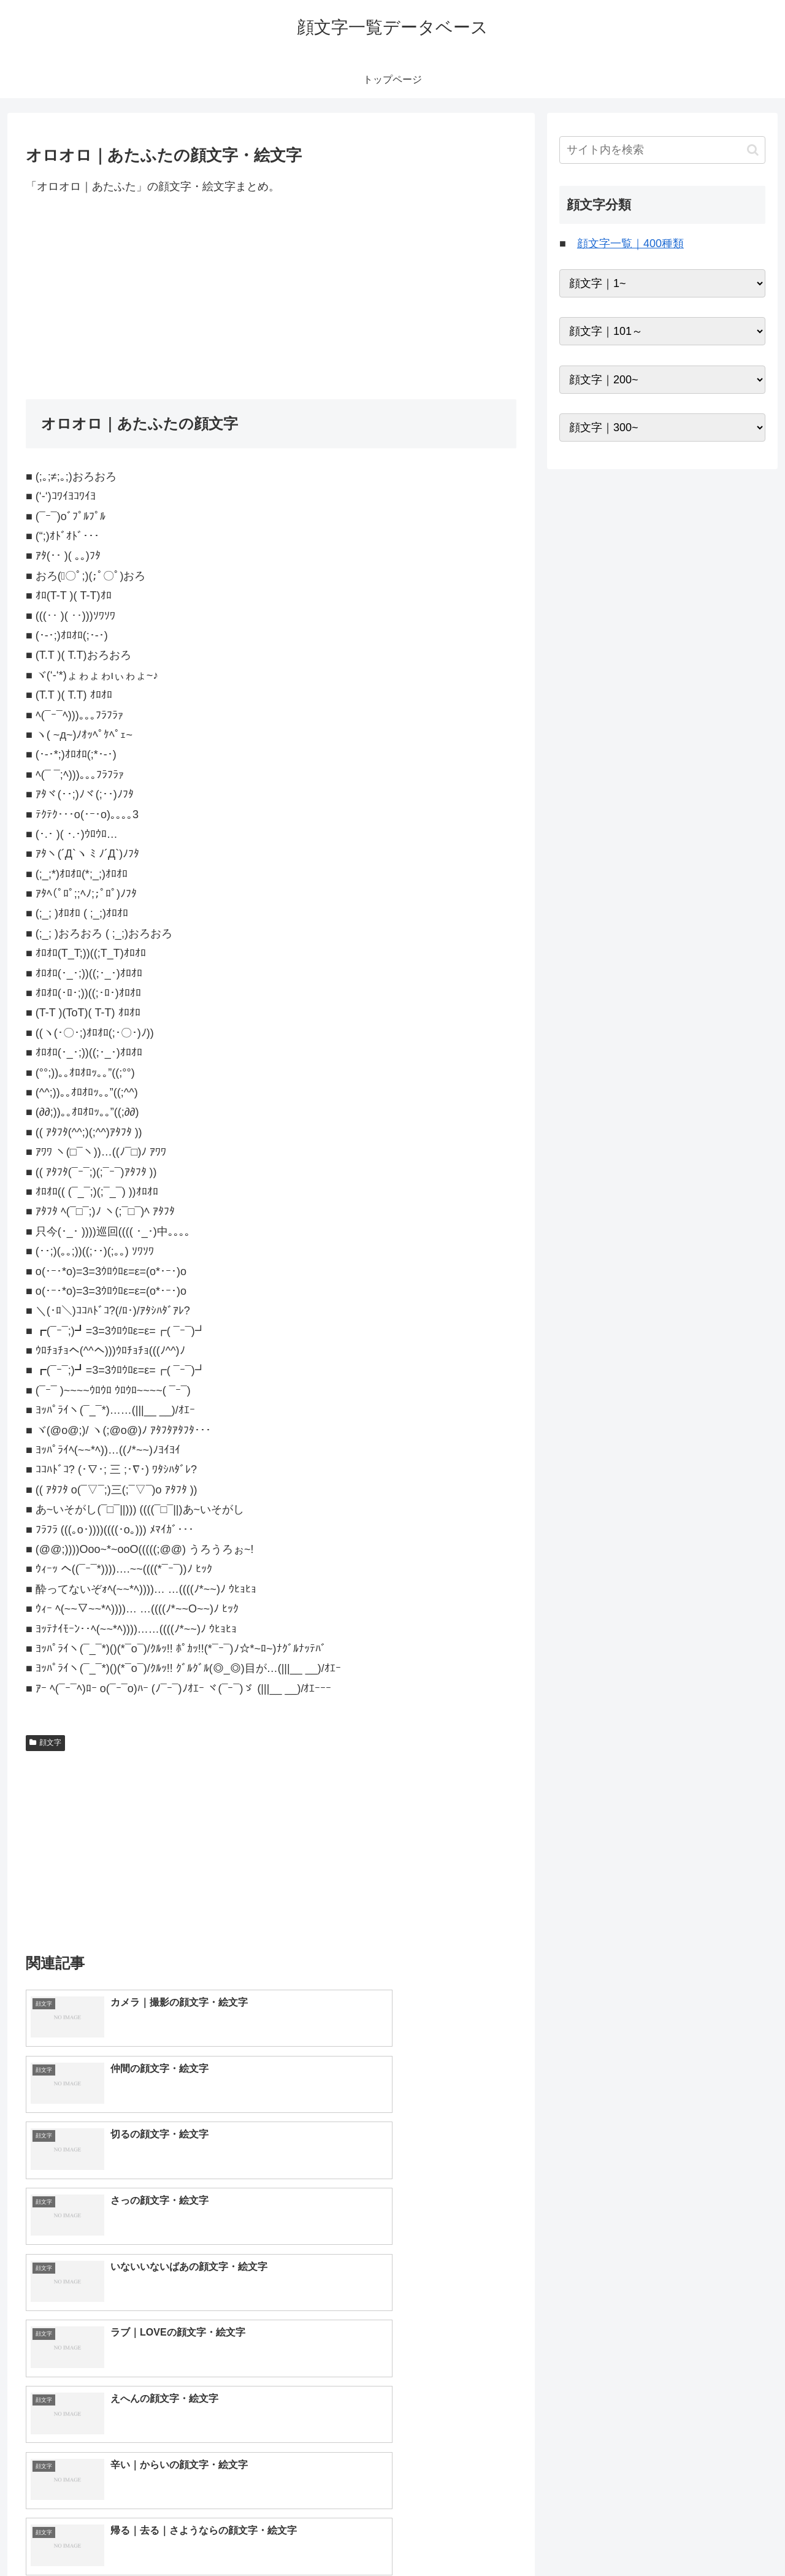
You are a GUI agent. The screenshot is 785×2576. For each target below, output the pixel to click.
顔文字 (45, 1742)
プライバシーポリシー (723, 2538)
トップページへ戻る (628, 2538)
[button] (753, 150)
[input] (662, 150)
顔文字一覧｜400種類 (630, 243)
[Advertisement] (271, 297)
